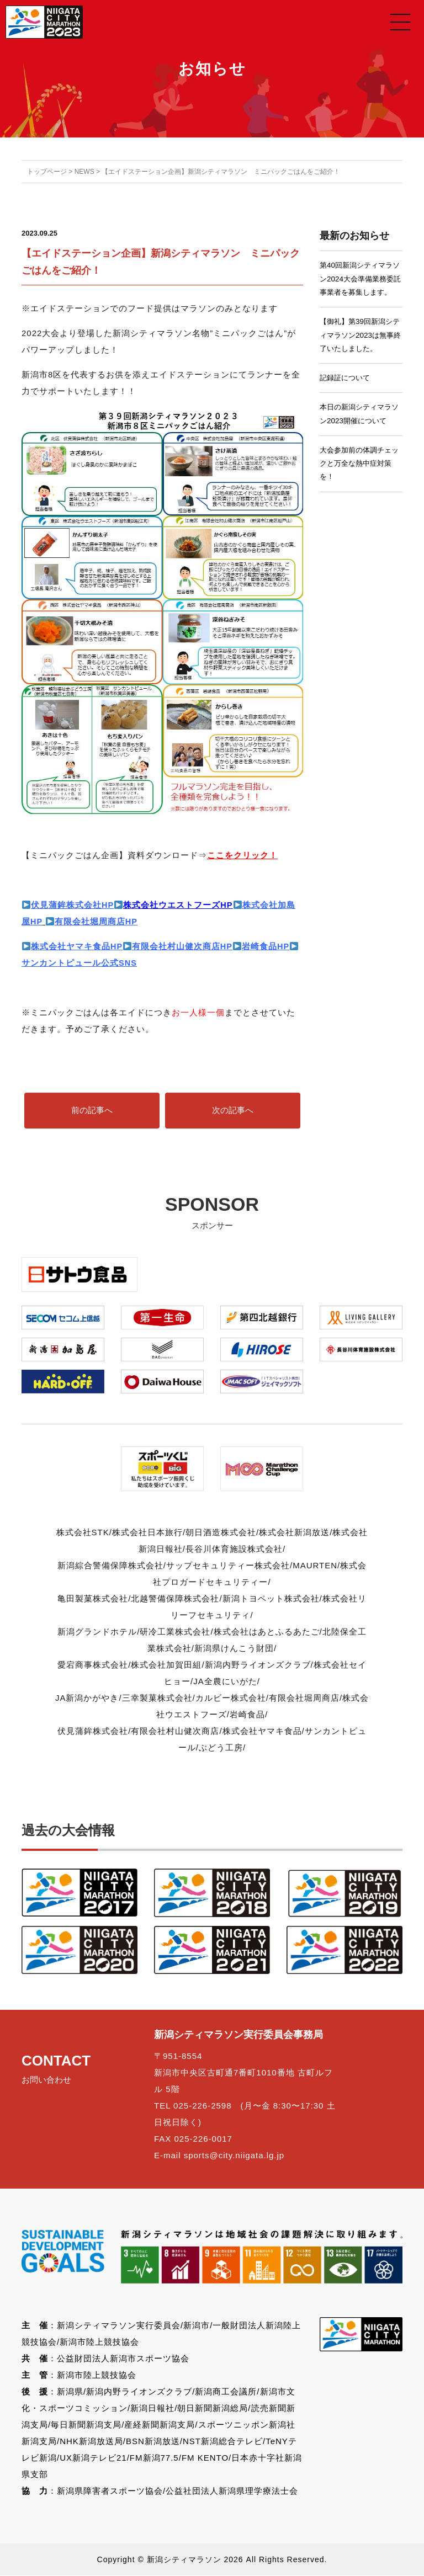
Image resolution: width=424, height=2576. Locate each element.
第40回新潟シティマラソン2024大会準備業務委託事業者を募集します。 (359, 286)
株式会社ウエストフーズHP (179, 904)
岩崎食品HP (267, 946)
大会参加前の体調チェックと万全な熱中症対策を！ (358, 482)
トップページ (47, 171)
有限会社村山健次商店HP (179, 946)
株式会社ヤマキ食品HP (77, 946)
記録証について (347, 394)
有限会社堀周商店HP (92, 921)
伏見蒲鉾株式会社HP (72, 904)
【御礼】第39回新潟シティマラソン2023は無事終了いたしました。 (359, 351)
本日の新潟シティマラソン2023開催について (359, 431)
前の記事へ (92, 1110)
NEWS (84, 171)
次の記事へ (232, 1110)
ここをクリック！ (242, 855)
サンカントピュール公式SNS (79, 962)
